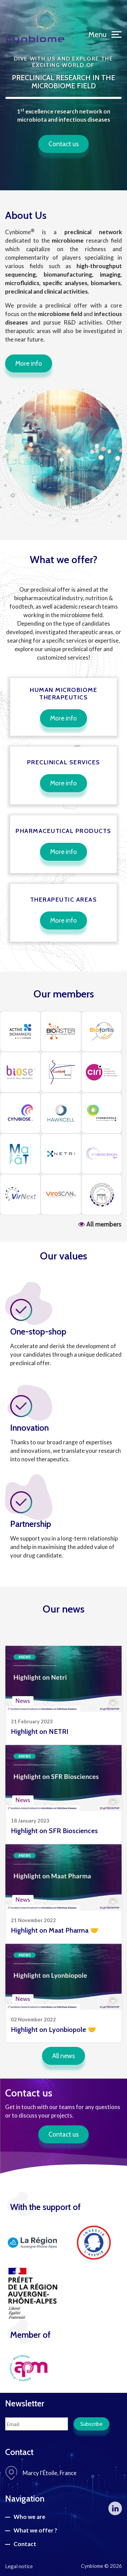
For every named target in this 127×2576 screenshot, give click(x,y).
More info (28, 363)
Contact (25, 2543)
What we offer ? (35, 2530)
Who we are (29, 2516)
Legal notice (19, 2566)
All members (100, 1224)
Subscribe (91, 2424)
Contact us (63, 144)
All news (63, 2056)
